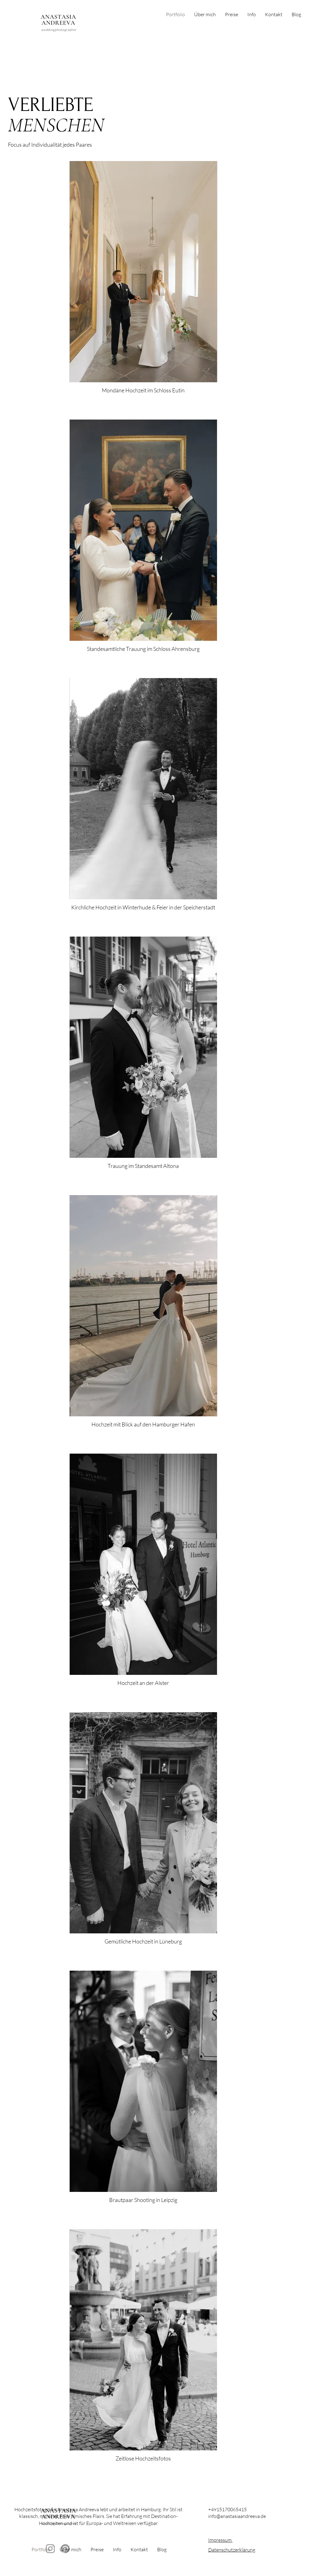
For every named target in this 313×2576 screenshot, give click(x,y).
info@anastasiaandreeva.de (237, 2516)
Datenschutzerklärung (231, 2550)
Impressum (220, 2540)
